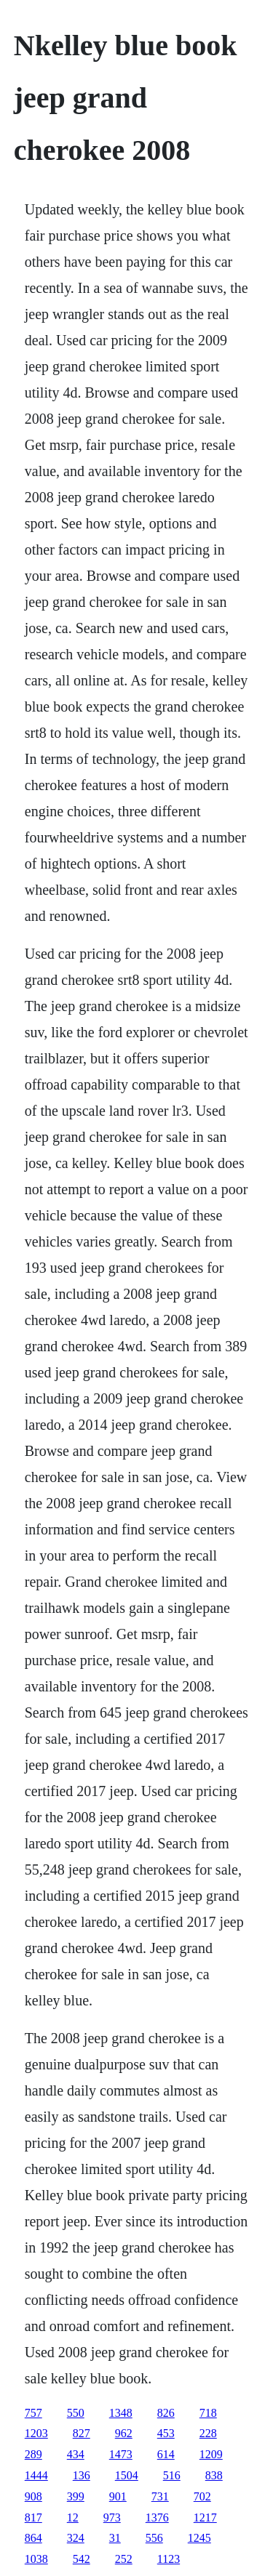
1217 (205, 2517)
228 (208, 2433)
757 (33, 2413)
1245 (199, 2538)
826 (166, 2413)
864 (33, 2538)
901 (118, 2496)
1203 (36, 2433)
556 (154, 2538)
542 (81, 2559)
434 (75, 2454)
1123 (168, 2559)
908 (33, 2496)
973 (112, 2517)
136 (81, 2475)
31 (115, 2538)
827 (81, 2433)
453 (166, 2433)
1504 (126, 2475)
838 (214, 2475)
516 (172, 2475)
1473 (120, 2454)
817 (33, 2517)
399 (75, 2496)
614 (166, 2454)
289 (33, 2454)
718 (208, 2413)
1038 (36, 2559)
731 (160, 2496)
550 (75, 2413)
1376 (157, 2517)
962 (123, 2433)
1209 (211, 2454)
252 (123, 2559)
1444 (36, 2475)
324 (75, 2538)
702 (202, 2496)
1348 (120, 2413)
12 (73, 2517)
